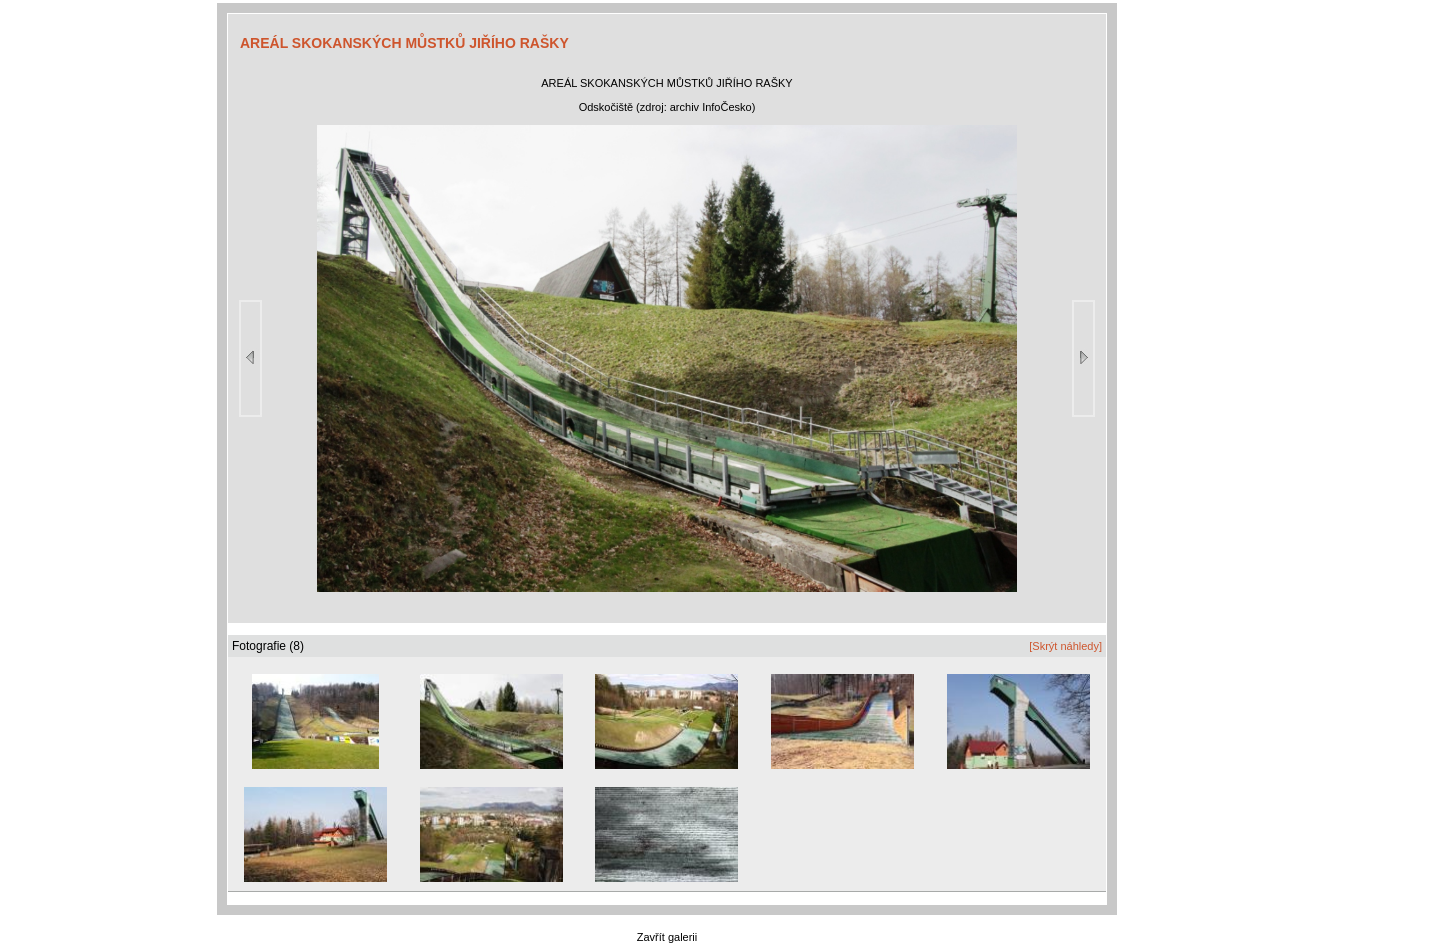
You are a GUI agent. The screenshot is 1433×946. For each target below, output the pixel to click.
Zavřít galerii (667, 937)
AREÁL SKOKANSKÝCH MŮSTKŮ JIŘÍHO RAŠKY (404, 43)
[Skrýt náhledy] (1065, 646)
